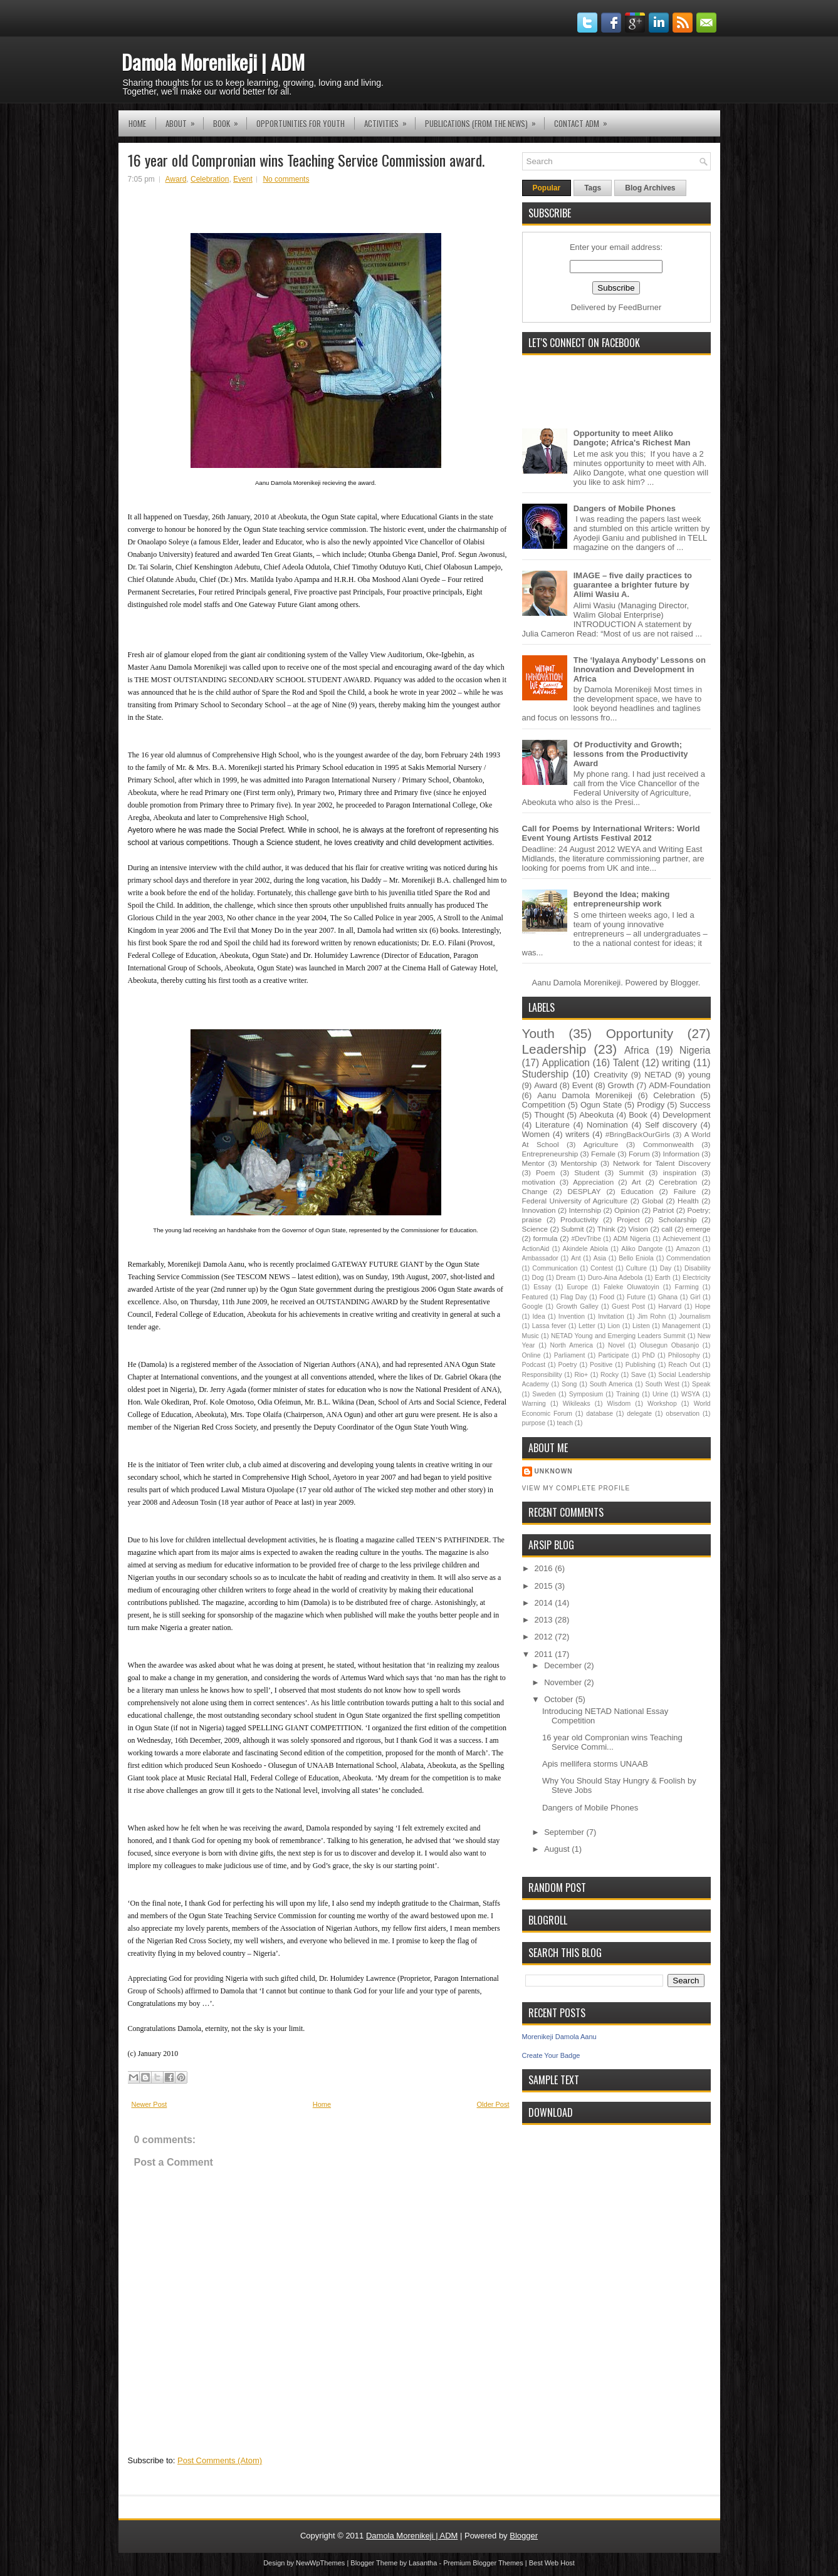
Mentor (533, 1163)
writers (577, 1134)
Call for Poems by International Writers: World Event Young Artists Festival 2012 (611, 833)
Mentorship (578, 1163)
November (564, 1682)
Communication (554, 1268)
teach (565, 1423)
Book (229, 120)
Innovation (539, 1210)
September (565, 1832)
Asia (600, 1258)
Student (586, 1172)
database (599, 1413)
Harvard (669, 1306)
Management (682, 1325)
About (184, 120)
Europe (578, 1287)
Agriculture (601, 1144)
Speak (701, 1384)
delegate (639, 1413)
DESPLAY (584, 1191)
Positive (601, 1364)
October (559, 1699)
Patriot (663, 1210)
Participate (613, 1355)
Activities (389, 120)
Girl (695, 1297)
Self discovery (671, 1125)
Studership (545, 1074)
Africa (636, 1050)
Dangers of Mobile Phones (625, 508)
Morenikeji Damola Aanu (559, 2036)
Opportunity (640, 1033)
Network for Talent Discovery (662, 1163)
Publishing (641, 1364)
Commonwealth (668, 1144)
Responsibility (542, 1374)
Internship (585, 1210)
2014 (545, 1602)
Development (687, 1114)
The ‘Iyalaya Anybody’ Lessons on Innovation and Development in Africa (640, 669)
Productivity (579, 1219)
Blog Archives (650, 188)
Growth (621, 1085)
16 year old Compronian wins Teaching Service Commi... (612, 1742)
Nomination (607, 1125)
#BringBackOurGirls (637, 1134)
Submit (572, 1229)
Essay (542, 1287)
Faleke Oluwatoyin (631, 1287)
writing (676, 1062)
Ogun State (601, 1104)
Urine (660, 1394)
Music (530, 1335)
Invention (571, 1316)
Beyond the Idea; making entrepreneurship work (622, 899)
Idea (538, 1316)
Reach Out (684, 1364)
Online (531, 1355)
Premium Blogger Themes (483, 2563)
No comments (286, 179)
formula (545, 1238)
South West (662, 1384)
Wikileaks (576, 1403)
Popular (547, 188)
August (558, 1849)
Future (636, 1297)
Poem (545, 1172)
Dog (538, 1277)
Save (638, 1374)
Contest (601, 1268)
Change (535, 1191)
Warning (534, 1403)
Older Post (493, 2104)
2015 (545, 1586)
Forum (639, 1154)
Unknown (554, 1471)
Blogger (684, 982)
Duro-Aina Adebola (615, 1277)
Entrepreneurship (550, 1154)
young (699, 1074)
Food (606, 1297)
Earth (663, 1277)
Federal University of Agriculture (575, 1201)
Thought (549, 1114)
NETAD (657, 1074)
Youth (538, 1033)
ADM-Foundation (679, 1085)
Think (606, 1229)
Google (532, 1306)
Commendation (688, 1258)
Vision (639, 1229)
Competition (543, 1104)
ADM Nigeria (631, 1238)
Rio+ (581, 1374)
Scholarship (677, 1219)
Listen (641, 1325)
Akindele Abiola (585, 1248)
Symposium (586, 1394)
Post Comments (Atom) (219, 2460)
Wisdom (619, 1403)
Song (569, 1384)
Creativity (610, 1074)
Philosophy (684, 1355)
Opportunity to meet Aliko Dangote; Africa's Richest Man (632, 437)
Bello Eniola (636, 1258)
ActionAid (536, 1248)
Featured (535, 1297)
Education (637, 1191)
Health (688, 1201)
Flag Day (573, 1297)
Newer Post (149, 2104)
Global (652, 1201)
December (564, 1665)
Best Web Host (552, 2563)
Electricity (696, 1277)
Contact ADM (584, 120)
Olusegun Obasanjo (669, 1345)
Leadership (554, 1049)
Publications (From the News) (484, 120)
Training (627, 1394)
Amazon (687, 1248)
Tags (592, 188)
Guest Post (628, 1306)
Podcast (534, 1364)
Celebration (210, 179)
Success (694, 1104)
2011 (545, 1654)
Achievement (681, 1238)
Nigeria (694, 1050)
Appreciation (593, 1182)
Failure (685, 1191)
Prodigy (650, 1104)
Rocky (609, 1374)
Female (603, 1154)
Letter (587, 1325)
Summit (631, 1172)
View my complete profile (576, 1488)
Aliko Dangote (642, 1248)
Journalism (694, 1316)
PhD (648, 1355)
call (667, 1229)
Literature (552, 1125)
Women (536, 1134)
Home (137, 123)
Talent (626, 1062)
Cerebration (678, 1182)
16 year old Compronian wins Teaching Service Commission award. (306, 159)
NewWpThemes (320, 2563)
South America (611, 1384)
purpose (534, 1423)
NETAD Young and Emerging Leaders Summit (618, 1335)
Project (628, 1219)
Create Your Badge (551, 2055)
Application (566, 1062)
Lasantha (423, 2563)
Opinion (626, 1210)
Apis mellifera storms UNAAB (595, 1763)
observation (682, 1413)
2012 (545, 1636)
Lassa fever (549, 1325)
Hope (703, 1306)
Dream (565, 1277)
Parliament (569, 1355)
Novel (616, 1345)
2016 (545, 1568)
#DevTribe (586, 1238)
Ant (576, 1258)
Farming (687, 1287)
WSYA (690, 1394)
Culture (636, 1268)
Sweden (544, 1394)
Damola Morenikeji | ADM (213, 61)
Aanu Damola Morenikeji (584, 1095)
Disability (697, 1268)
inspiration (679, 1172)
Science (535, 1229)
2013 (545, 1619)
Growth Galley (577, 1306)
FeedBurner (640, 307)
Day (665, 1268)
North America (571, 1345)
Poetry (567, 1364)
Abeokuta (596, 1114)
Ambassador (540, 1258)
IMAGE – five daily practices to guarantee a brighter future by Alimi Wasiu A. (633, 585)
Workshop (662, 1403)
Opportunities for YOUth (300, 123)
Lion (613, 1325)
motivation (538, 1182)
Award (176, 179)
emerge (698, 1229)
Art (636, 1182)
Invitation (611, 1316)
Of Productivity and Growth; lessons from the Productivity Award (631, 754)
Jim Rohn (651, 1316)
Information (681, 1154)
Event (243, 179)
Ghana (668, 1297)
